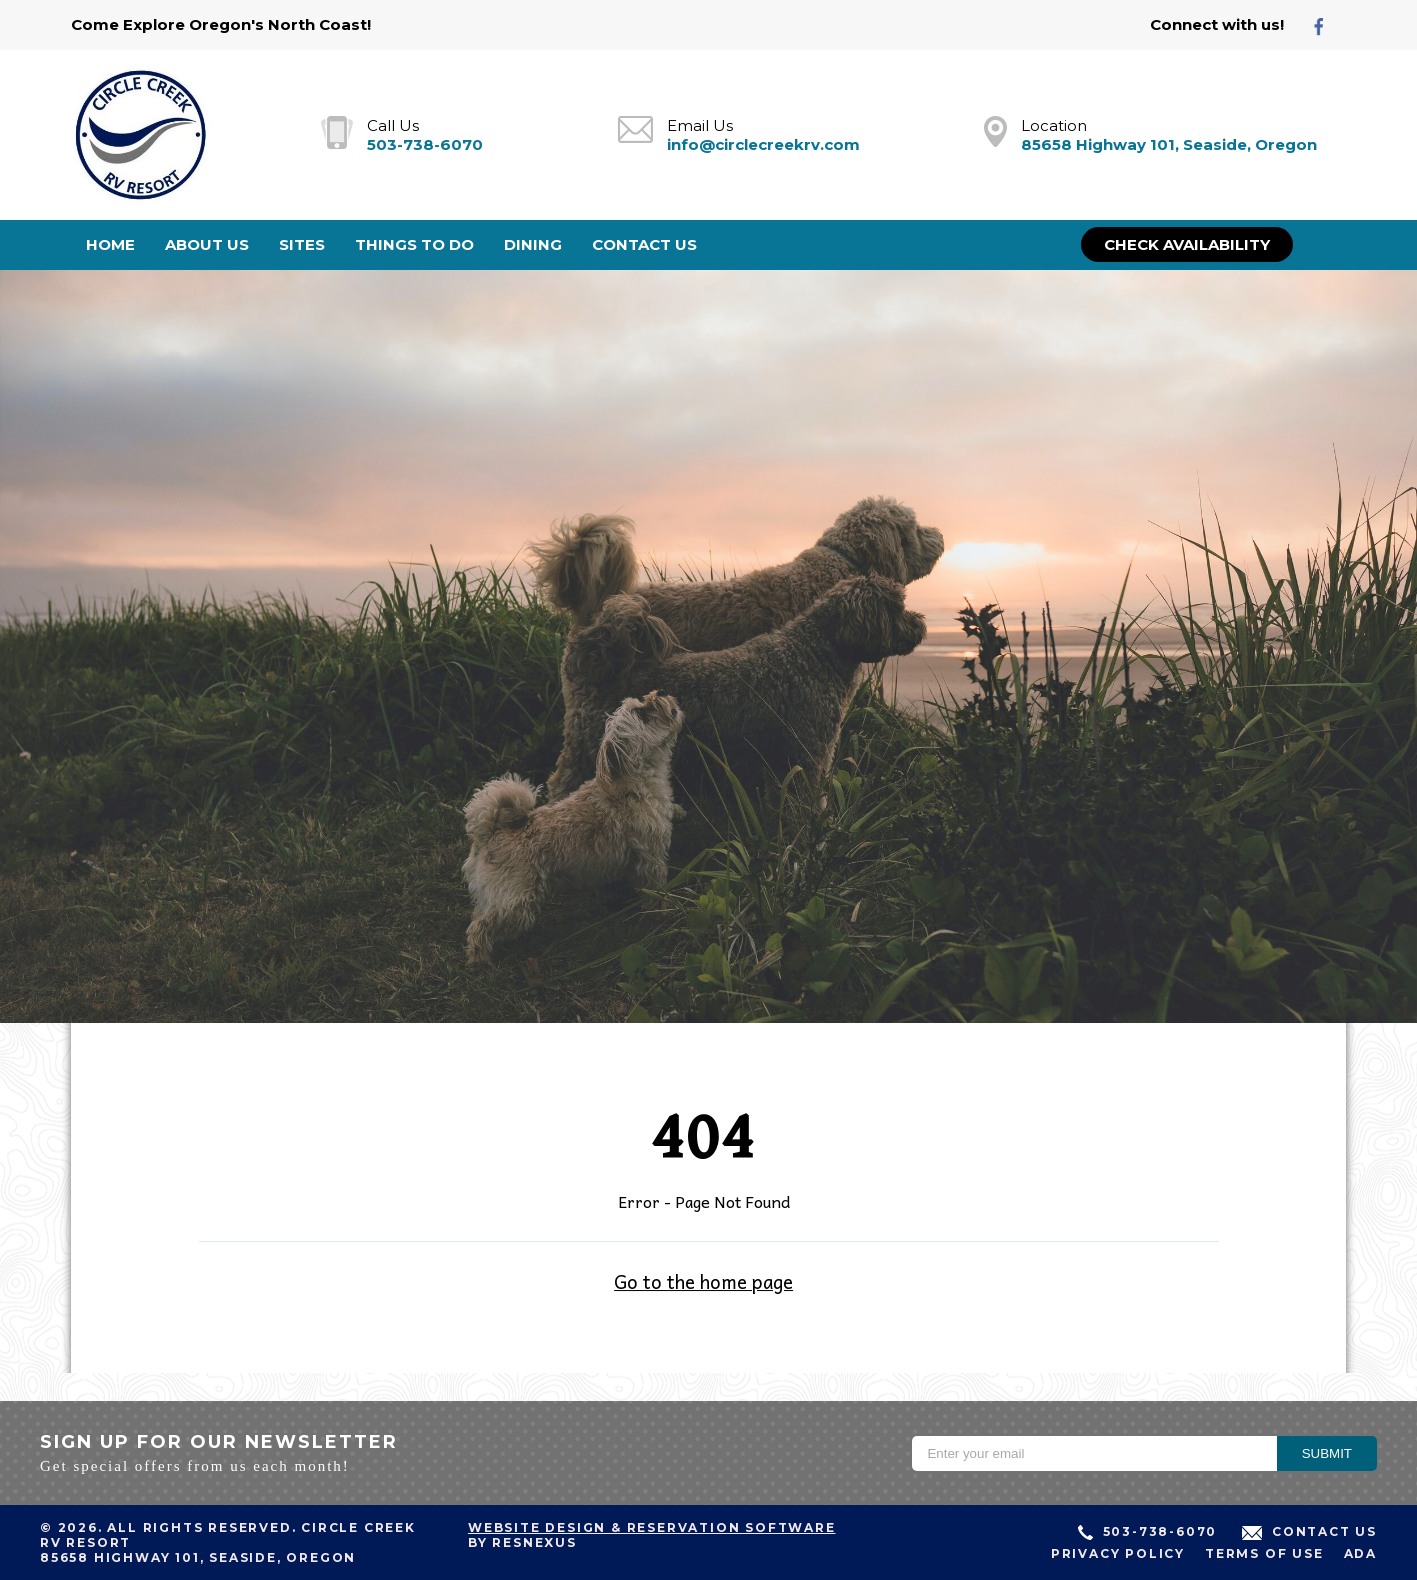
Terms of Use (1264, 1553)
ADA (1360, 1553)
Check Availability (1187, 244)
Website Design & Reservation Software (652, 1527)
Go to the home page (703, 1281)
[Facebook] (1327, 25)
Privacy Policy (1118, 1553)
